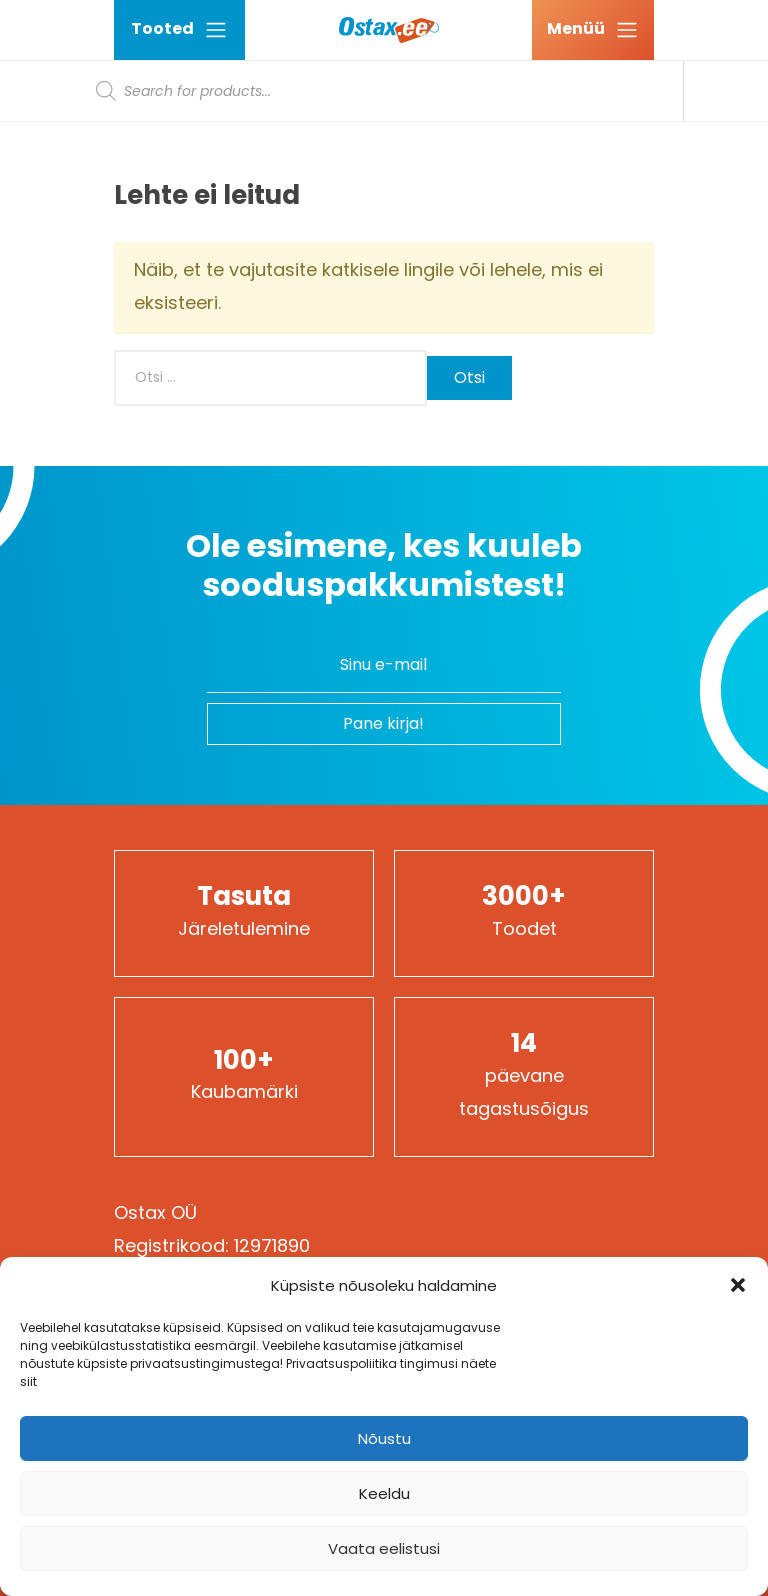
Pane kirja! (383, 723)
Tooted (179, 29)
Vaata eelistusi (384, 1548)
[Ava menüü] (593, 30)
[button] (738, 1285)
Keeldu (384, 1493)
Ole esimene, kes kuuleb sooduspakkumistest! (384, 565)
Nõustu (384, 1438)
